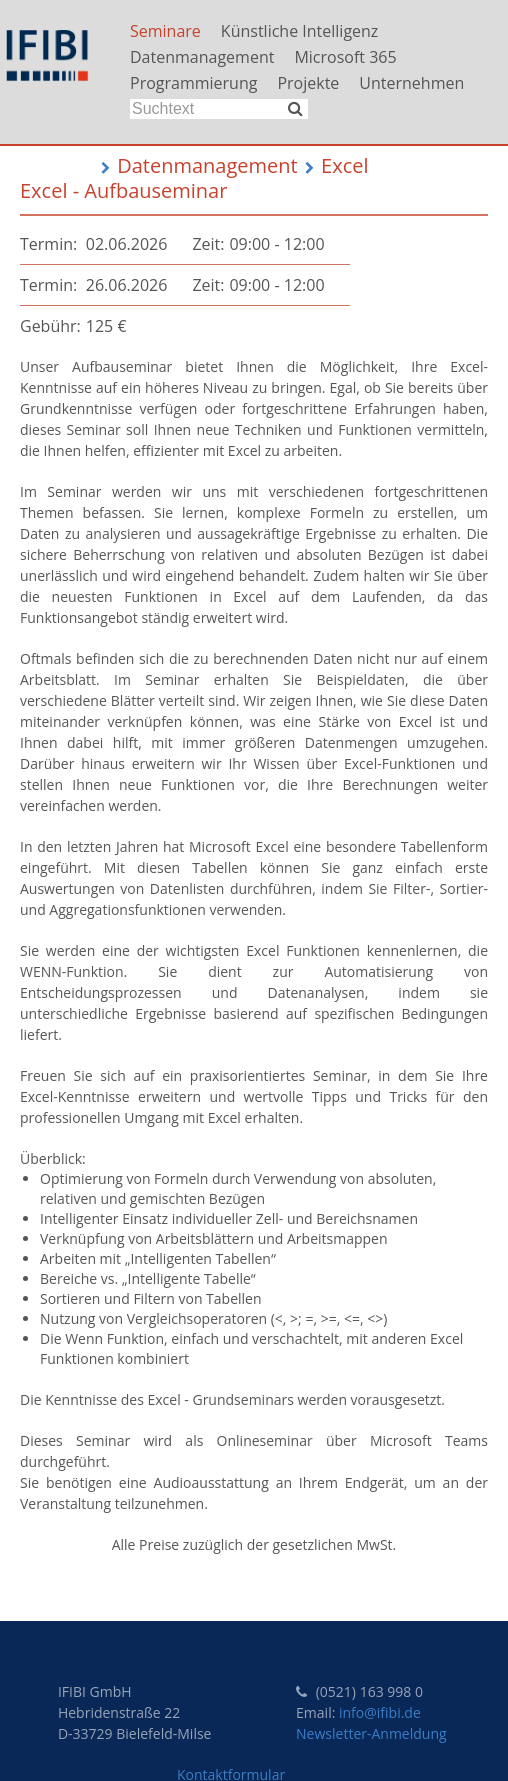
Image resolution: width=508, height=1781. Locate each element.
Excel (344, 165)
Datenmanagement (202, 57)
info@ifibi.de (380, 1712)
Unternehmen (411, 83)
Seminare (165, 31)
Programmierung (193, 83)
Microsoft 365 (345, 57)
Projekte (308, 83)
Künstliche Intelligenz (300, 31)
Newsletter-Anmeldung (371, 1733)
